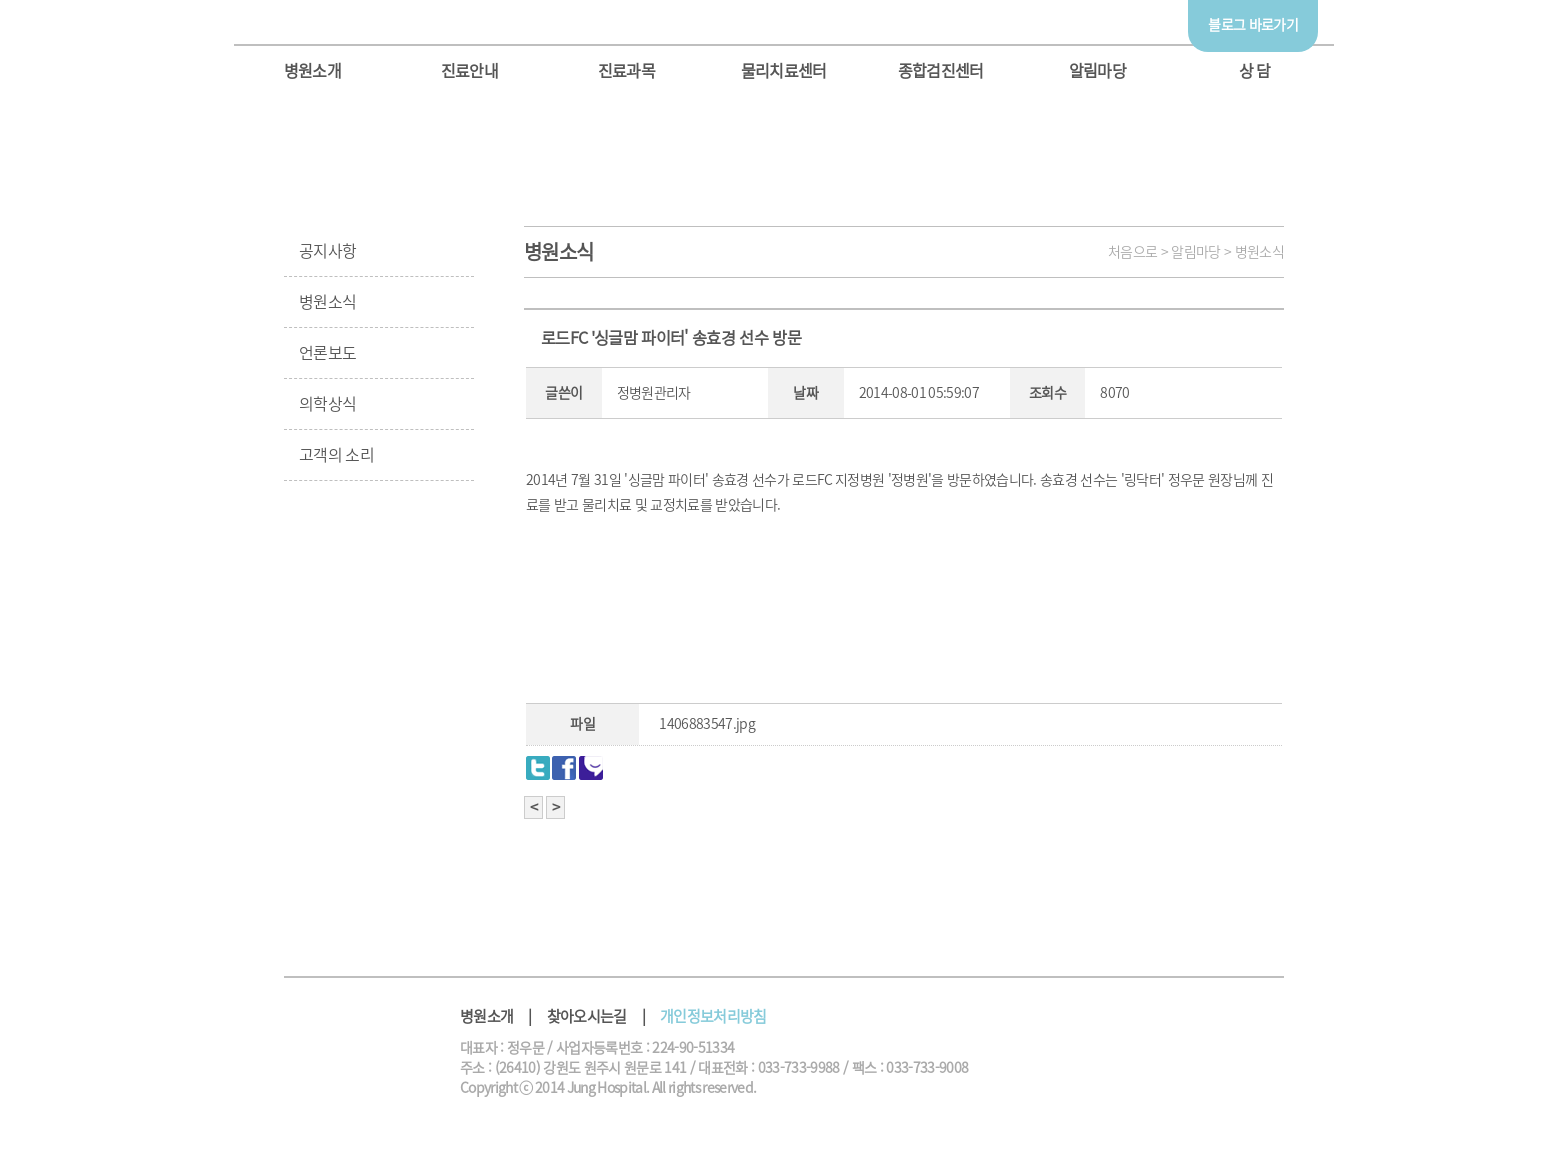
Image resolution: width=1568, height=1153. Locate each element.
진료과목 (626, 71)
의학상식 (327, 404)
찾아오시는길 (587, 1016)
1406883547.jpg (707, 724)
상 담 (1255, 71)
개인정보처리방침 (713, 1016)
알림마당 (1097, 71)
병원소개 (312, 71)
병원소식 (327, 302)
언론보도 (327, 353)
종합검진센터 (941, 71)
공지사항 (327, 251)
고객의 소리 (336, 455)
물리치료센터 (784, 71)
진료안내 (469, 71)
